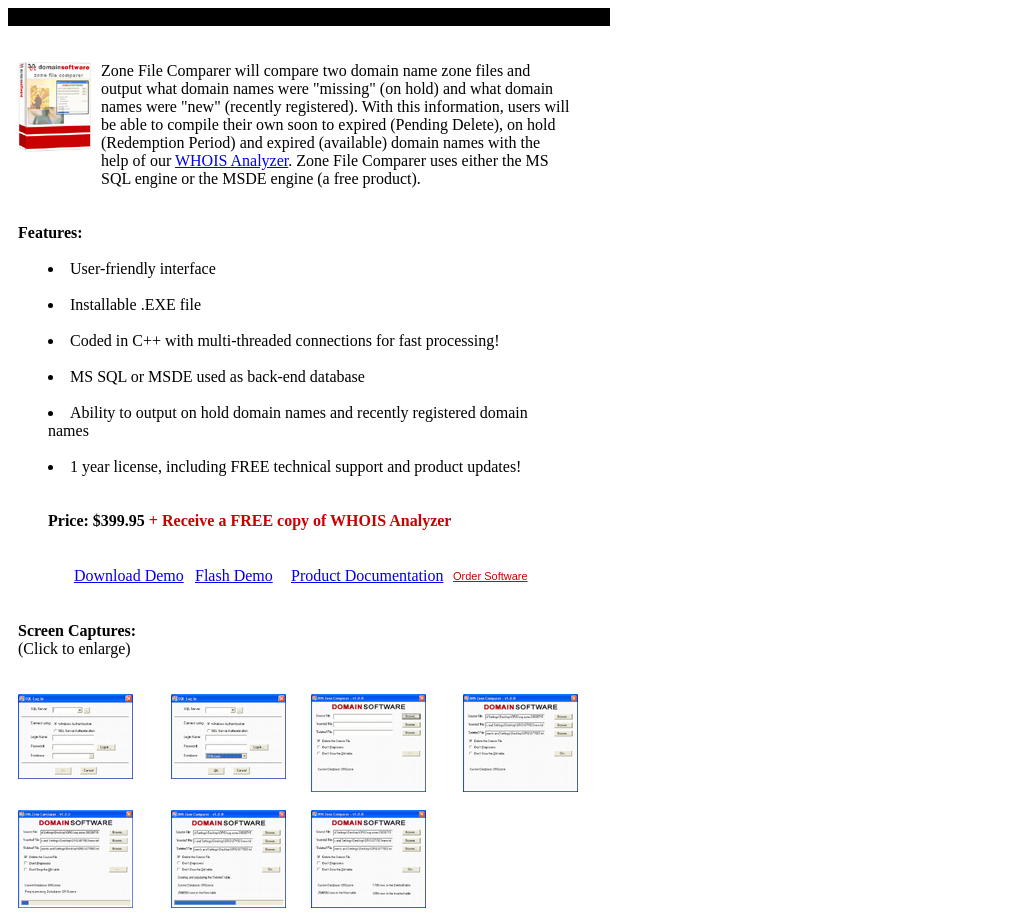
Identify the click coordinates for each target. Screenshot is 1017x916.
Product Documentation (367, 575)
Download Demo (129, 575)
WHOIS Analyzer (231, 160)
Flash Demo (234, 575)
